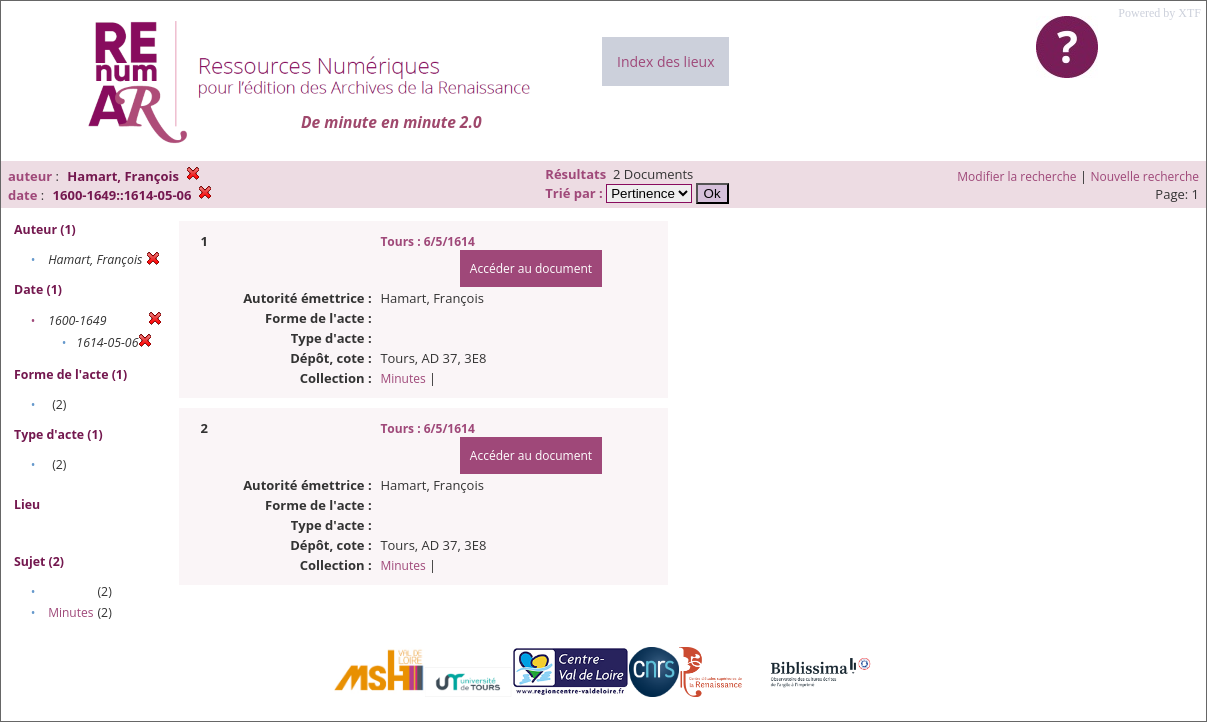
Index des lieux (665, 61)
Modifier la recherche (1016, 176)
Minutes (70, 612)
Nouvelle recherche (1145, 176)
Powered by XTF (1159, 13)
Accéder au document (531, 268)
